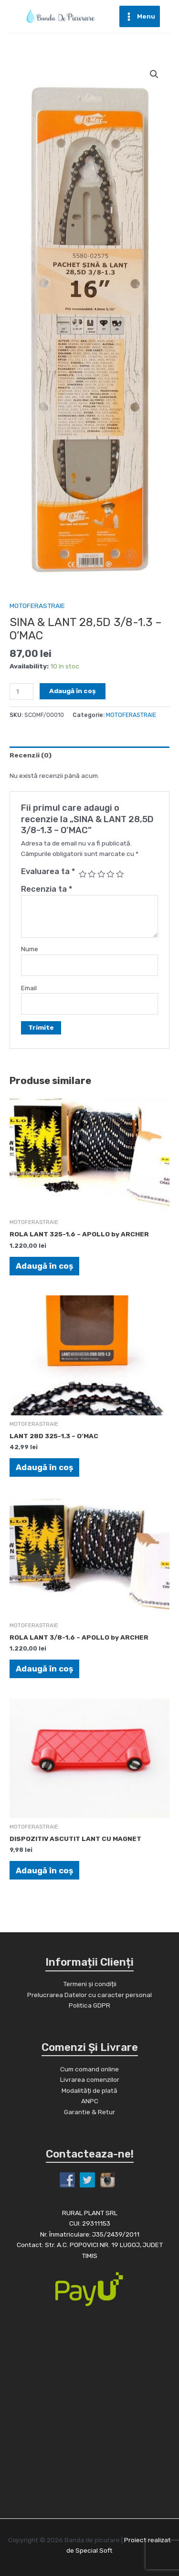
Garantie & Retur (89, 2112)
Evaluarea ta (48, 871)
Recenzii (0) (31, 755)
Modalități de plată (89, 2090)
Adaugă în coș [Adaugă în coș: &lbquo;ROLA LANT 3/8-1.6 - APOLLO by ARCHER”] (44, 1668)
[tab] (89, 755)
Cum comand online (89, 2069)
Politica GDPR (89, 2005)
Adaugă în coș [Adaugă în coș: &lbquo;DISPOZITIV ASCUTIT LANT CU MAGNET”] (44, 1870)
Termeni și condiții (89, 1984)
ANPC (89, 2101)
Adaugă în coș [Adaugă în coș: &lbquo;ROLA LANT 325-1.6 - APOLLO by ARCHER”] (44, 1266)
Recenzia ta (46, 889)
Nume (29, 949)
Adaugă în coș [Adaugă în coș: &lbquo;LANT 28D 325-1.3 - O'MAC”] (44, 1467)
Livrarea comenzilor (89, 2079)
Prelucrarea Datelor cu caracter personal (89, 1995)
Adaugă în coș (72, 691)
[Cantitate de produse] (21, 691)
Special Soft (94, 2550)
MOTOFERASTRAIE (37, 605)
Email (29, 988)
